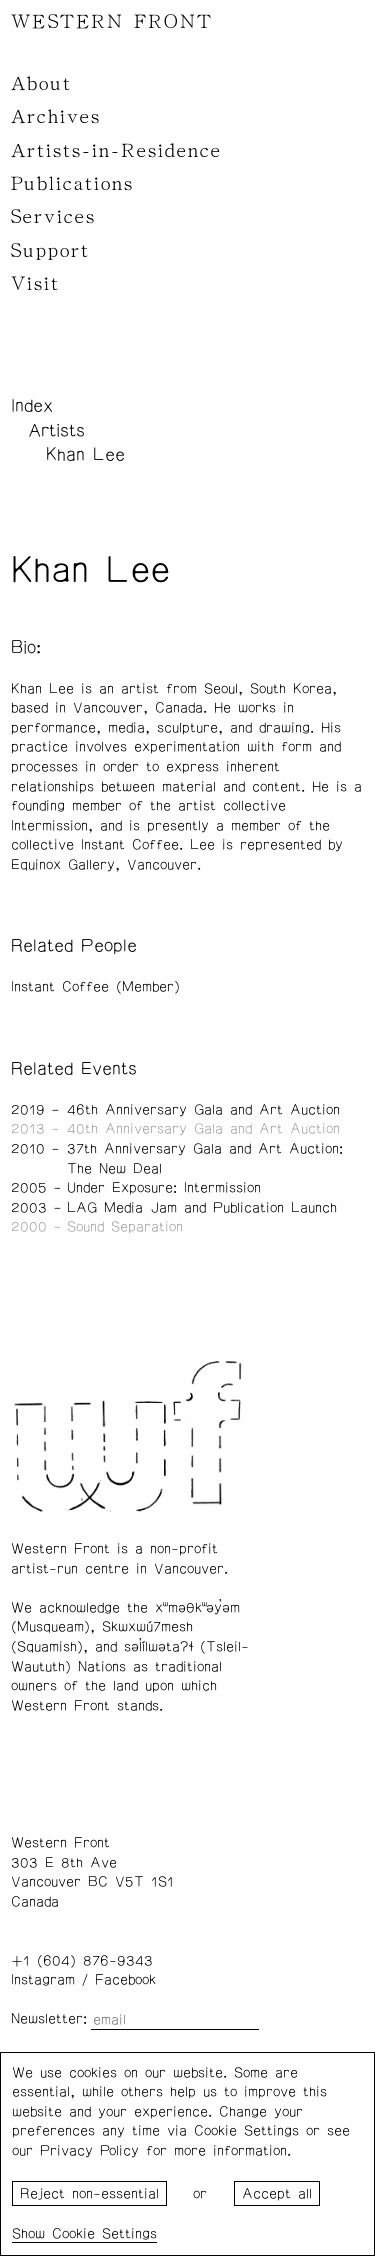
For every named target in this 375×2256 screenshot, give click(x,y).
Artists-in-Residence (116, 151)
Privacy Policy (89, 2151)
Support (50, 251)
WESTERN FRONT (112, 22)
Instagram (43, 1980)
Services (53, 217)
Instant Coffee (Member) (95, 987)
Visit (35, 284)
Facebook (125, 1980)
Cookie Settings (104, 2234)
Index (32, 406)
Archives (56, 117)
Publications (72, 184)
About (41, 84)
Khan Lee (85, 455)
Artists (56, 431)
